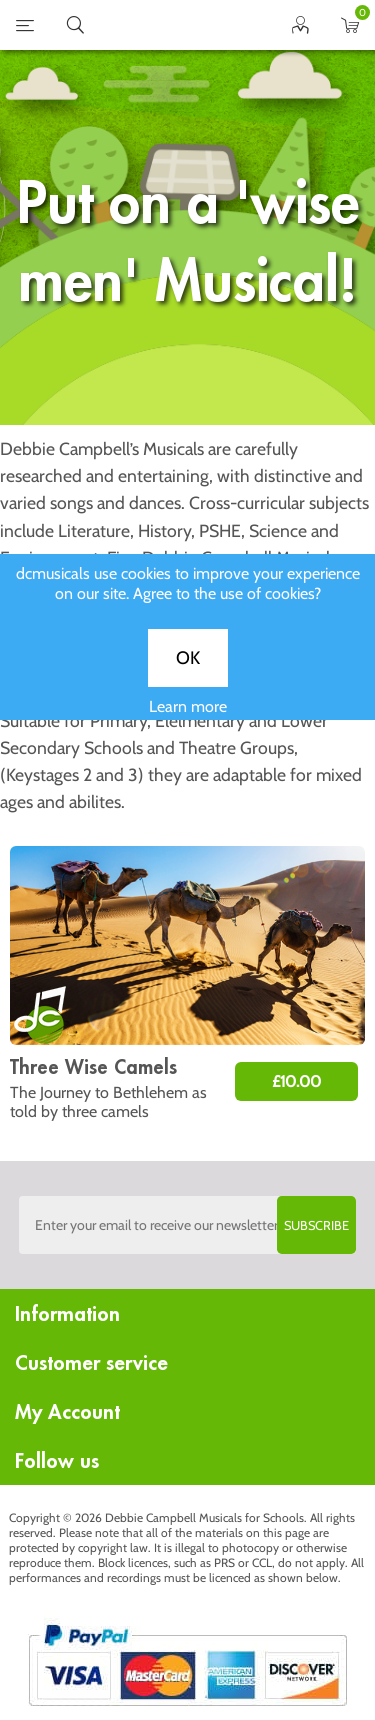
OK (188, 672)
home (163, 25)
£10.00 (296, 1081)
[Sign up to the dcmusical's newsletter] (188, 1225)
